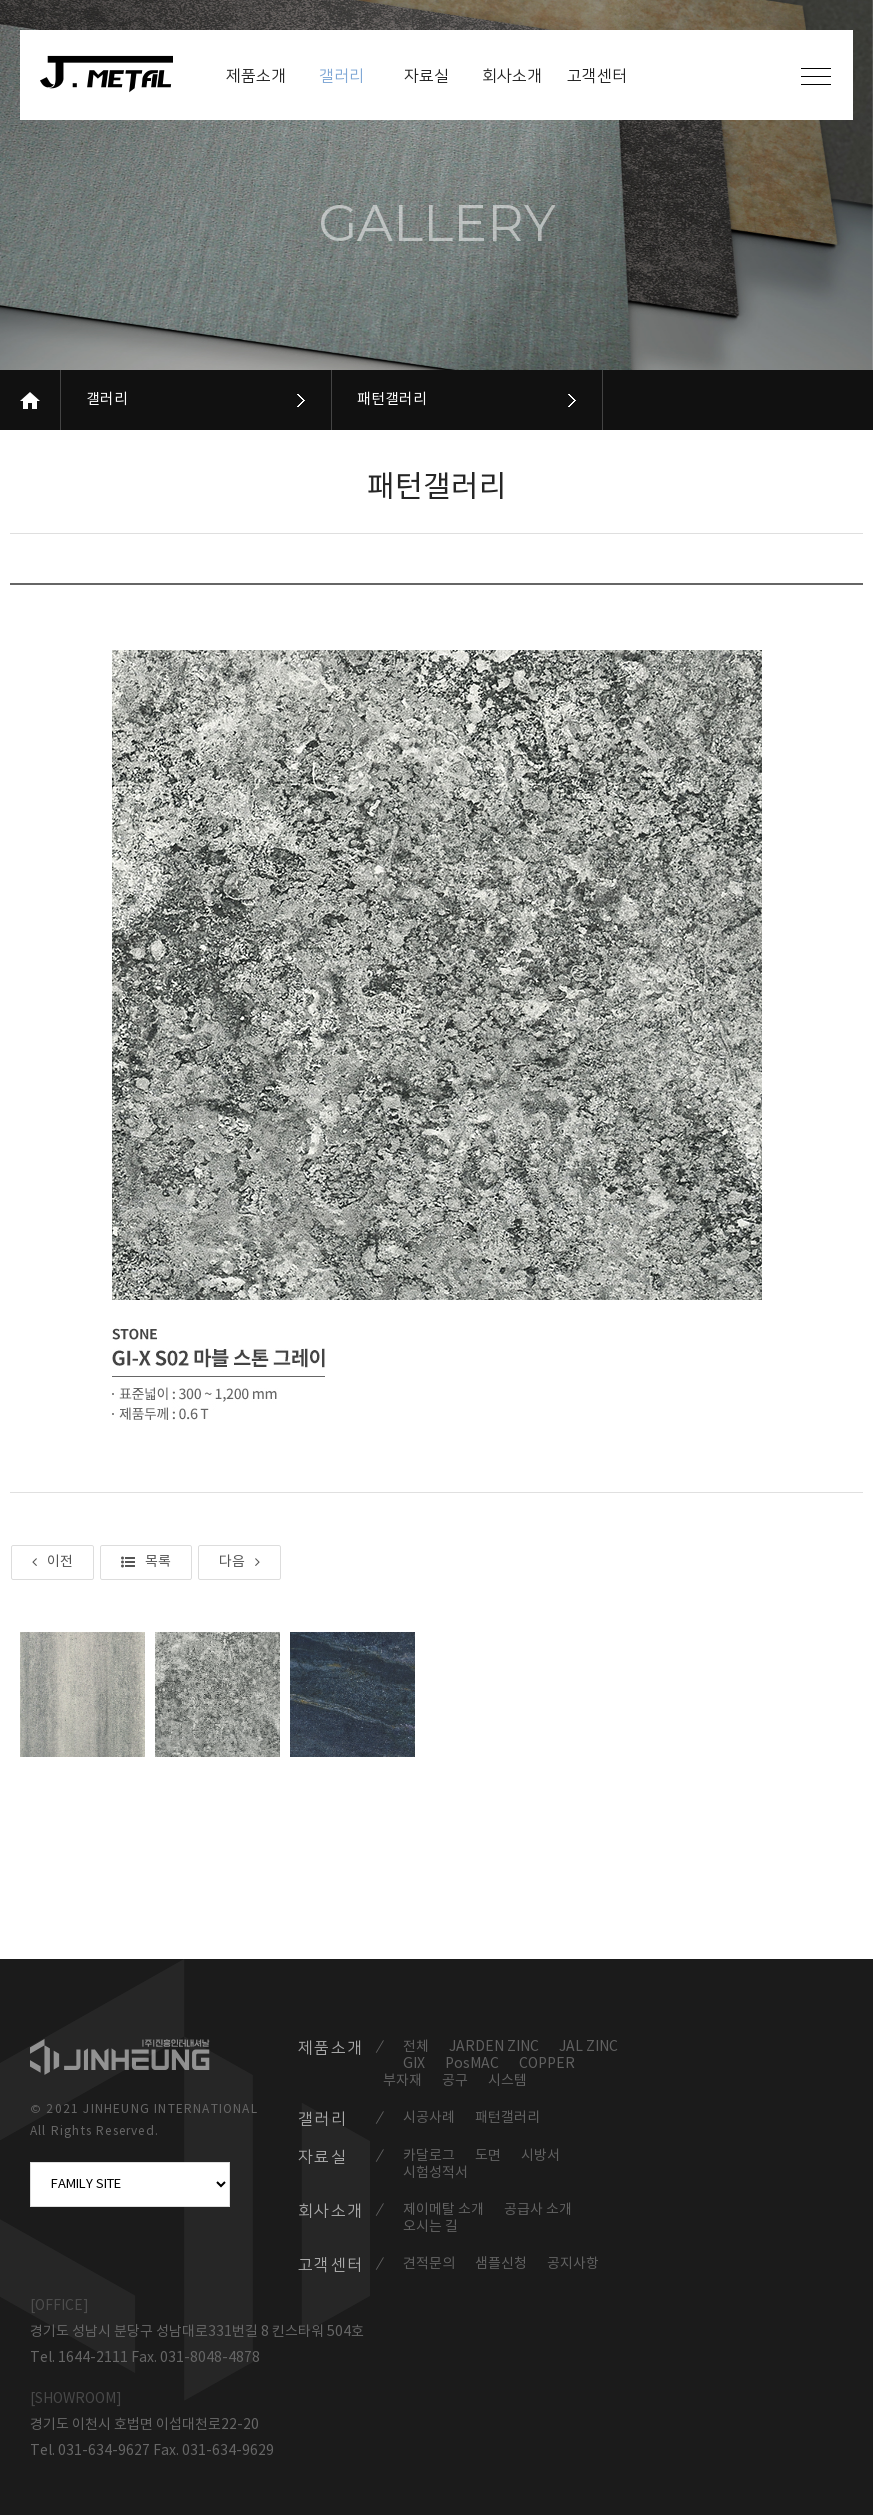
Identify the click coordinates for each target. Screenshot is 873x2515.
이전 (52, 1562)
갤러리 (107, 399)
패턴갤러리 (392, 399)
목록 (146, 1562)
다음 (239, 1562)
